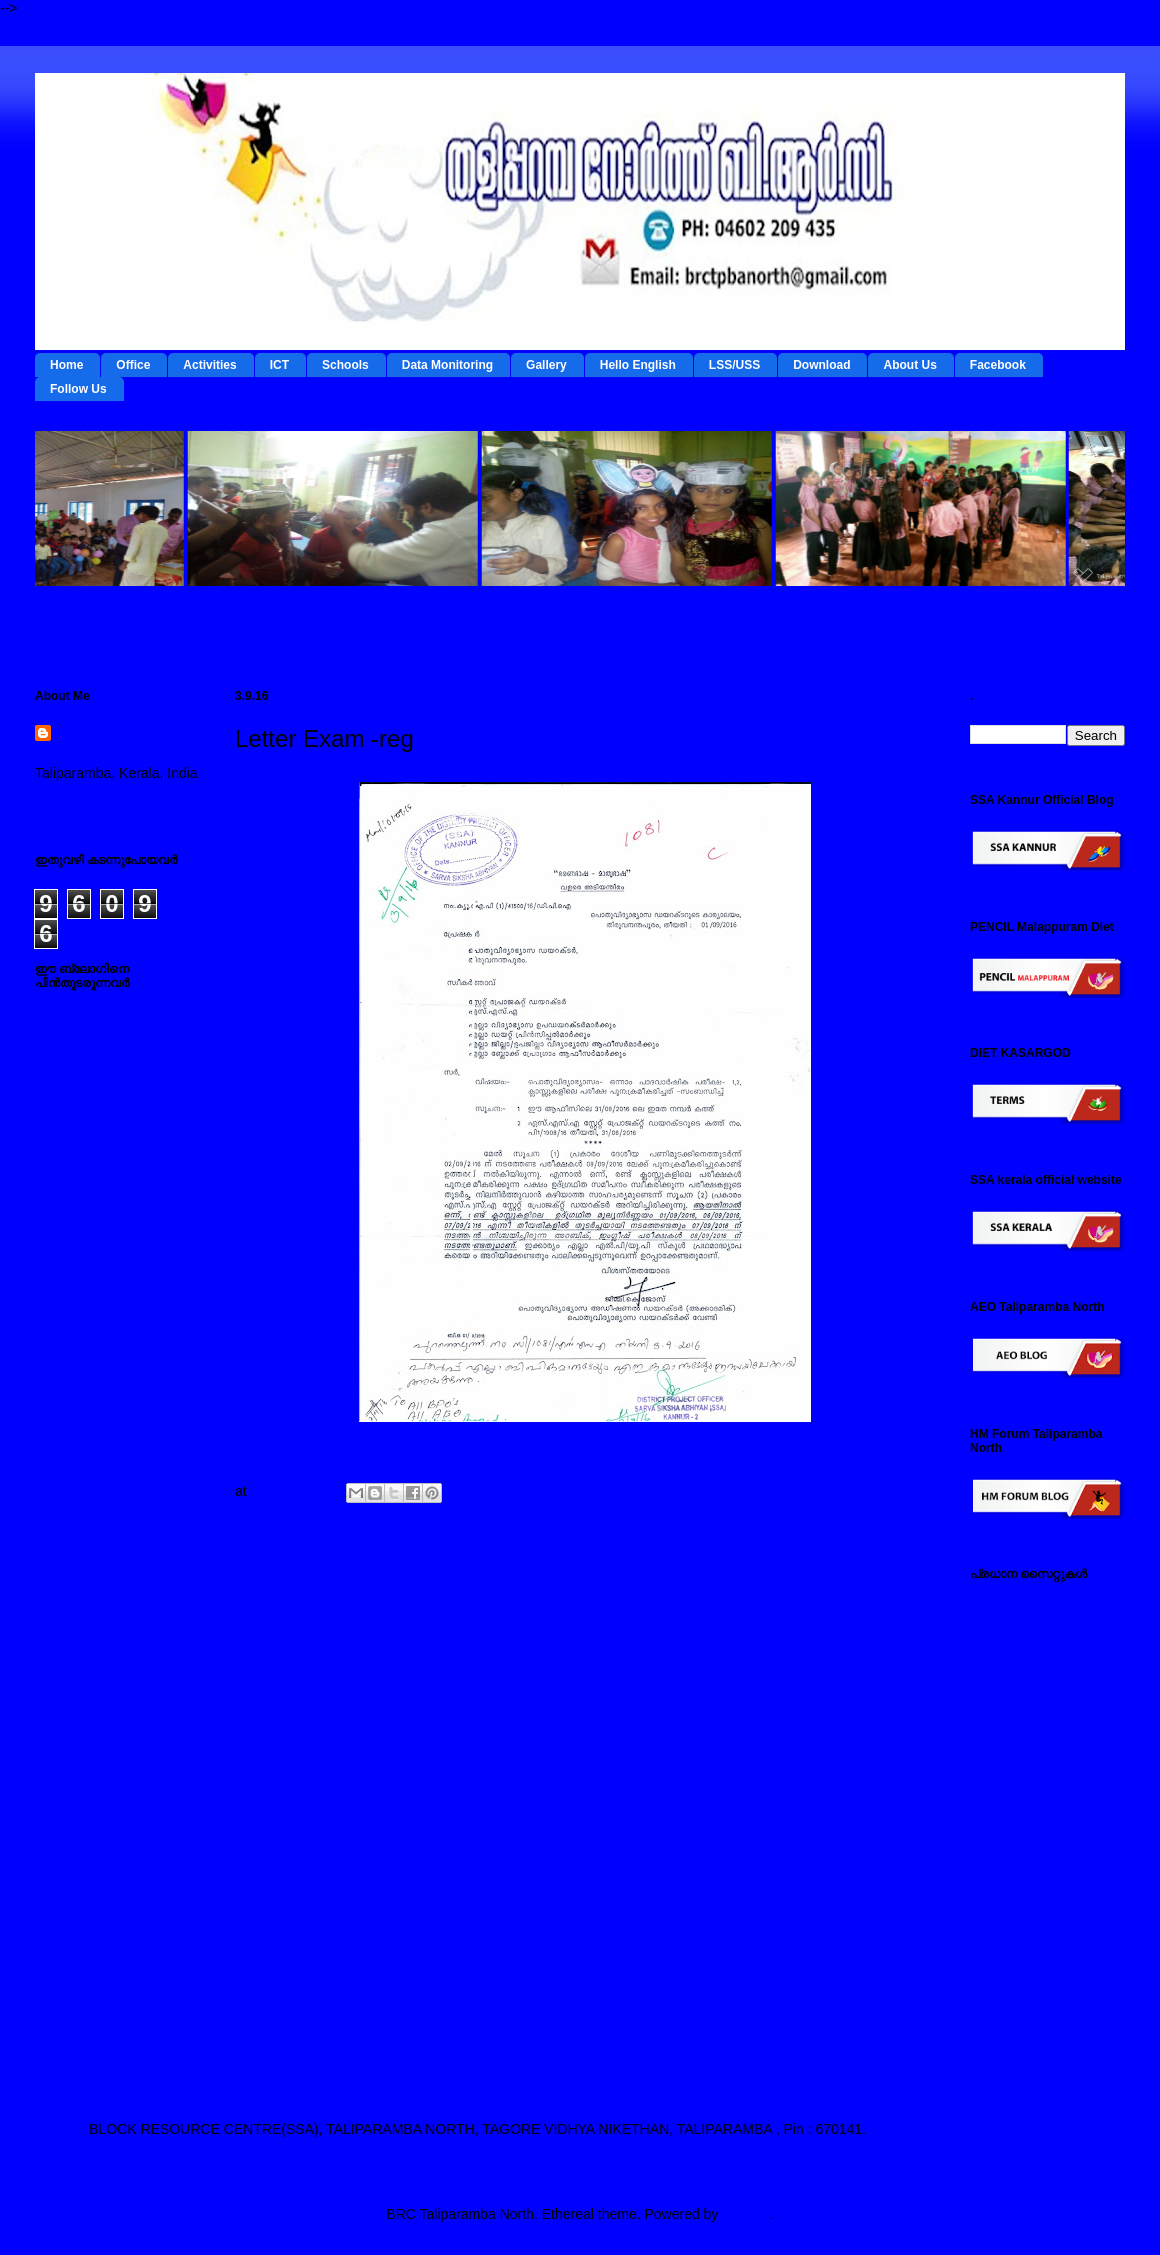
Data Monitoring (447, 365)
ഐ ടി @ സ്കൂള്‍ (1020, 1760)
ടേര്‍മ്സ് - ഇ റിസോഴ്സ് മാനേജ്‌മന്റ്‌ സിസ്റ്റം (1038, 1642)
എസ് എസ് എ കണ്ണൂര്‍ (1042, 1995)
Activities (209, 365)
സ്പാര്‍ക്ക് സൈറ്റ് (1027, 1886)
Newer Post (286, 1591)
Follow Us (78, 389)
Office (133, 365)
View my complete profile (112, 799)
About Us (909, 365)
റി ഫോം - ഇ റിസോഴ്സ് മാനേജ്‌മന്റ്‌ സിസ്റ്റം (1038, 1690)
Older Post (887, 1591)
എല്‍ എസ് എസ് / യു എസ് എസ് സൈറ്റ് (1040, 1799)
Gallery (546, 365)
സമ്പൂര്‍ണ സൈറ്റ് (1029, 1917)
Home (66, 365)
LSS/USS (734, 365)
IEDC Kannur (1011, 1603)
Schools (345, 365)
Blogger (745, 2214)
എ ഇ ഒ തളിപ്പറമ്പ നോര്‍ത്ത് (1028, 2034)
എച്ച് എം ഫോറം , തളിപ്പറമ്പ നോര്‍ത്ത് (1034, 1956)
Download (821, 365)
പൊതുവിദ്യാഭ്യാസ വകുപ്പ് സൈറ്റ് (1040, 1847)
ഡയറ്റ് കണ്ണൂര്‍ (1016, 1729)
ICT (279, 365)
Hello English (638, 365)
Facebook (998, 365)
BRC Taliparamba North (113, 744)
